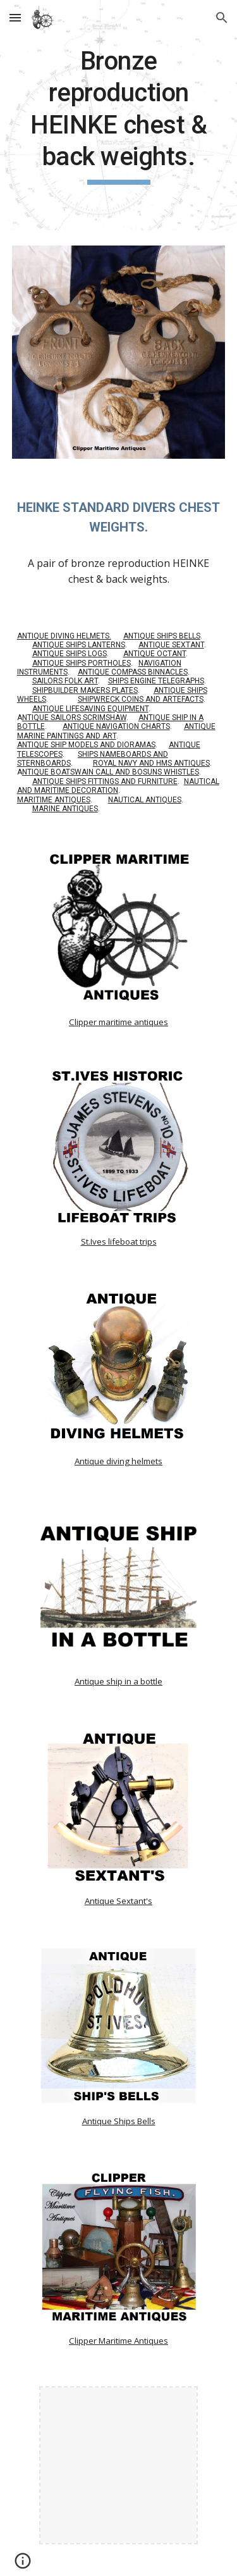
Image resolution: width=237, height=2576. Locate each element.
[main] (119, 115)
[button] (15, 17)
